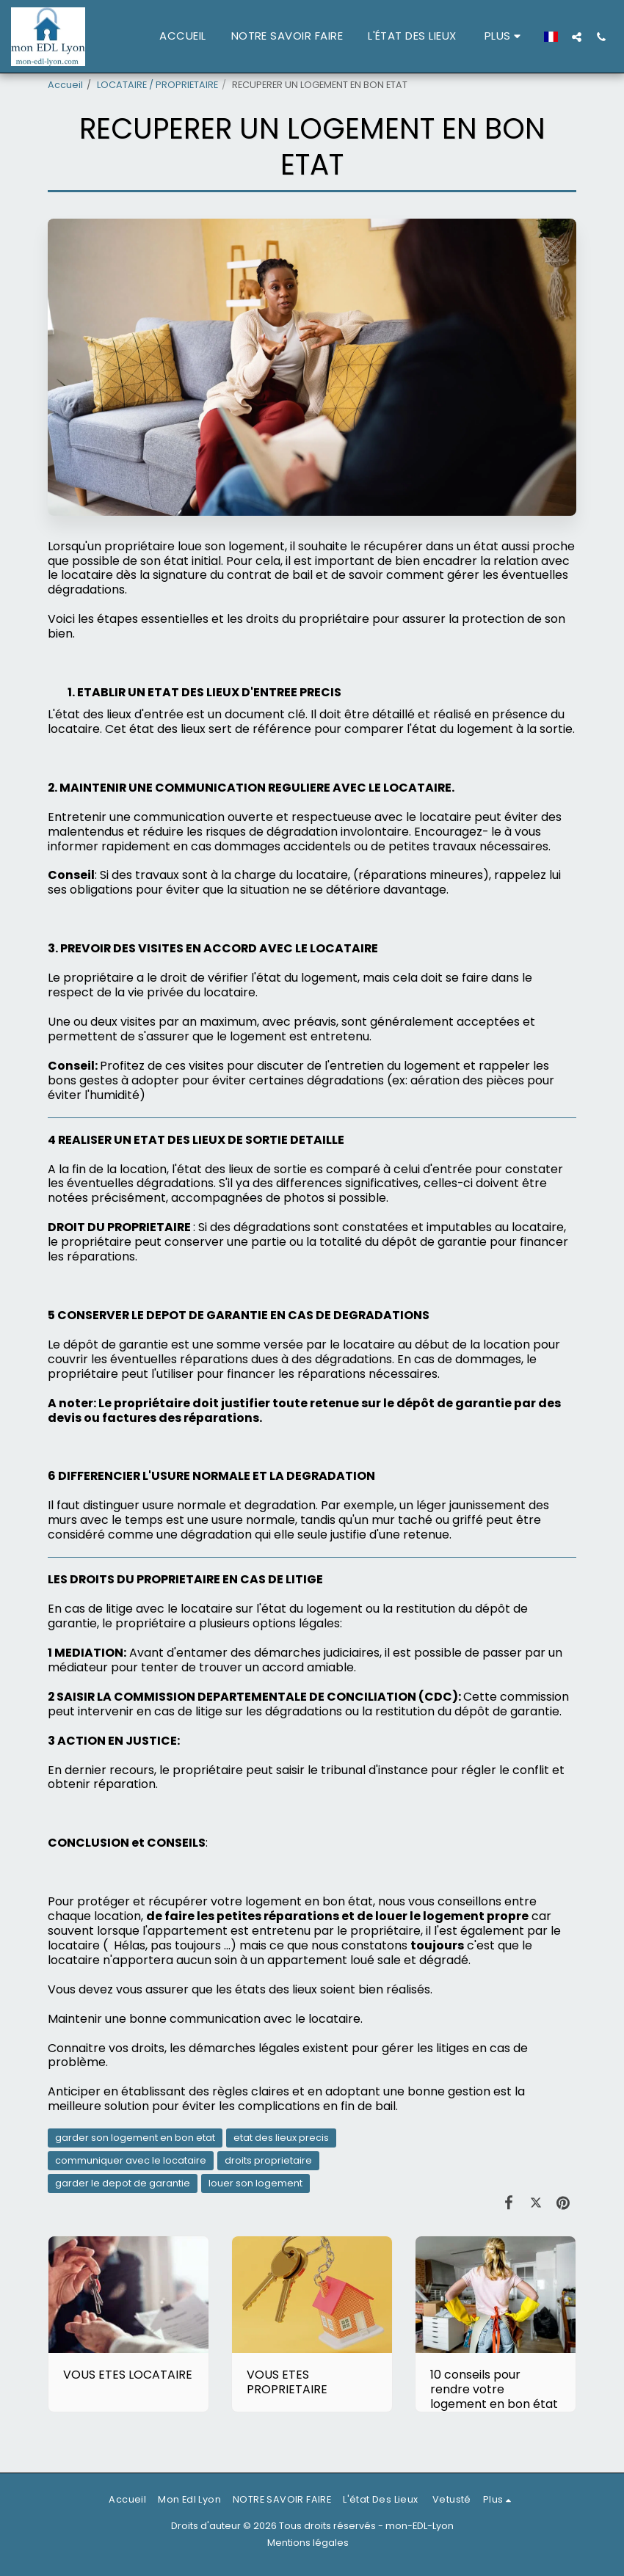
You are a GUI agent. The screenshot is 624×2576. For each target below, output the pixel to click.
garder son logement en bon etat (135, 2137)
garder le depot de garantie (122, 2183)
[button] (576, 37)
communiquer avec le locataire (130, 2160)
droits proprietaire (268, 2160)
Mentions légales (308, 2542)
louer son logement (255, 2183)
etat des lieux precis (281, 2137)
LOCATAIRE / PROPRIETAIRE (157, 85)
